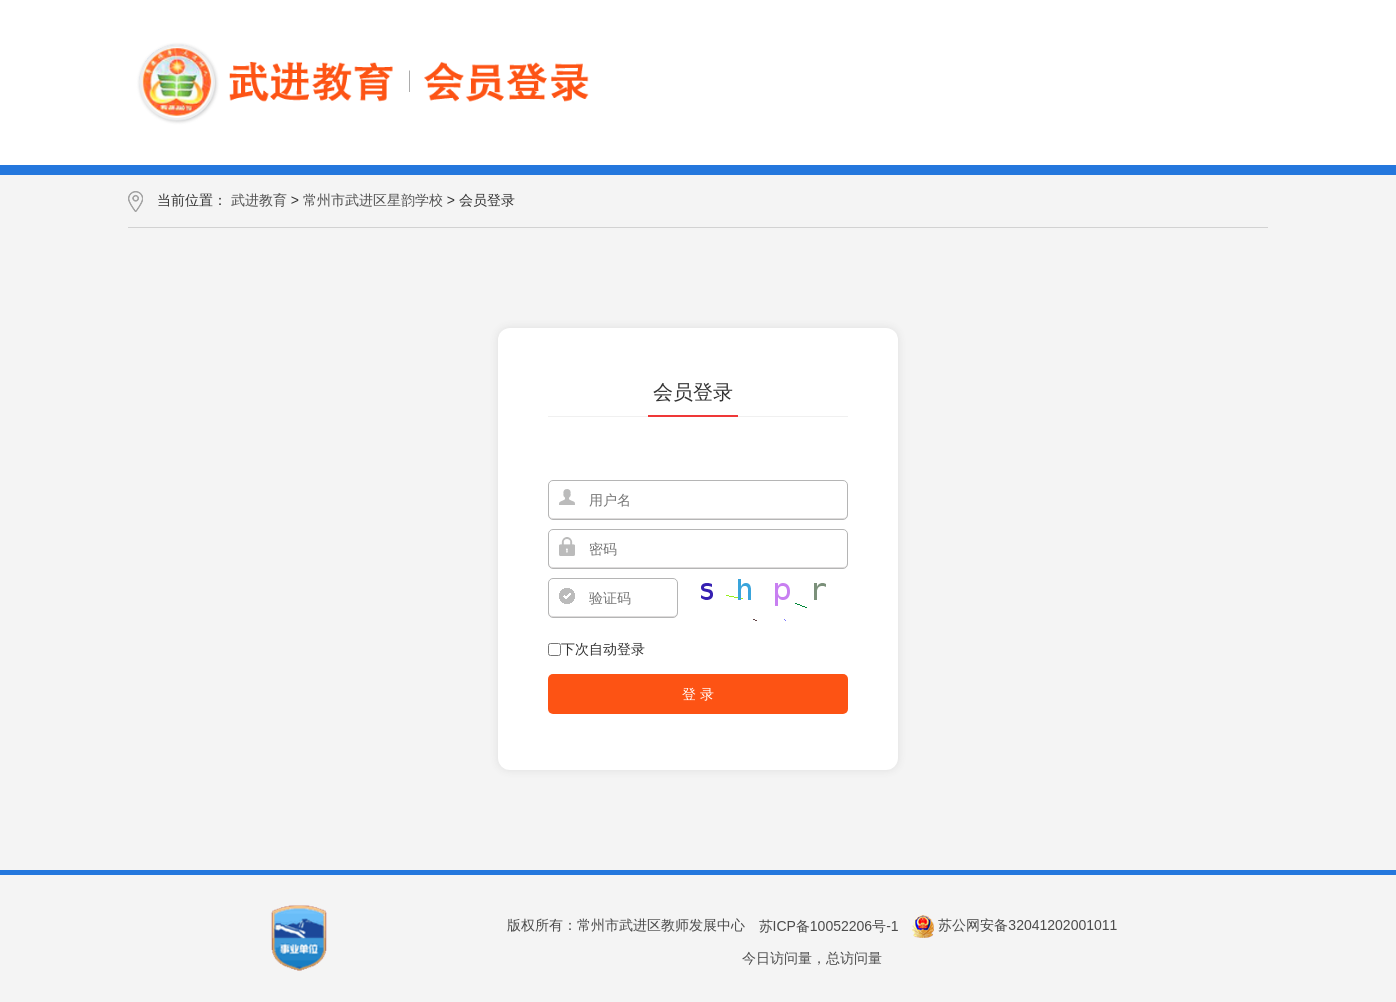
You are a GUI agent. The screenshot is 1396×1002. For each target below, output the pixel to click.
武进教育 (259, 200)
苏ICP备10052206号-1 (829, 926)
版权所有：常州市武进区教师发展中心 (626, 926)
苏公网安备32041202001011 (1027, 926)
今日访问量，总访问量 (812, 958)
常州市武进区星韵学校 (373, 200)
